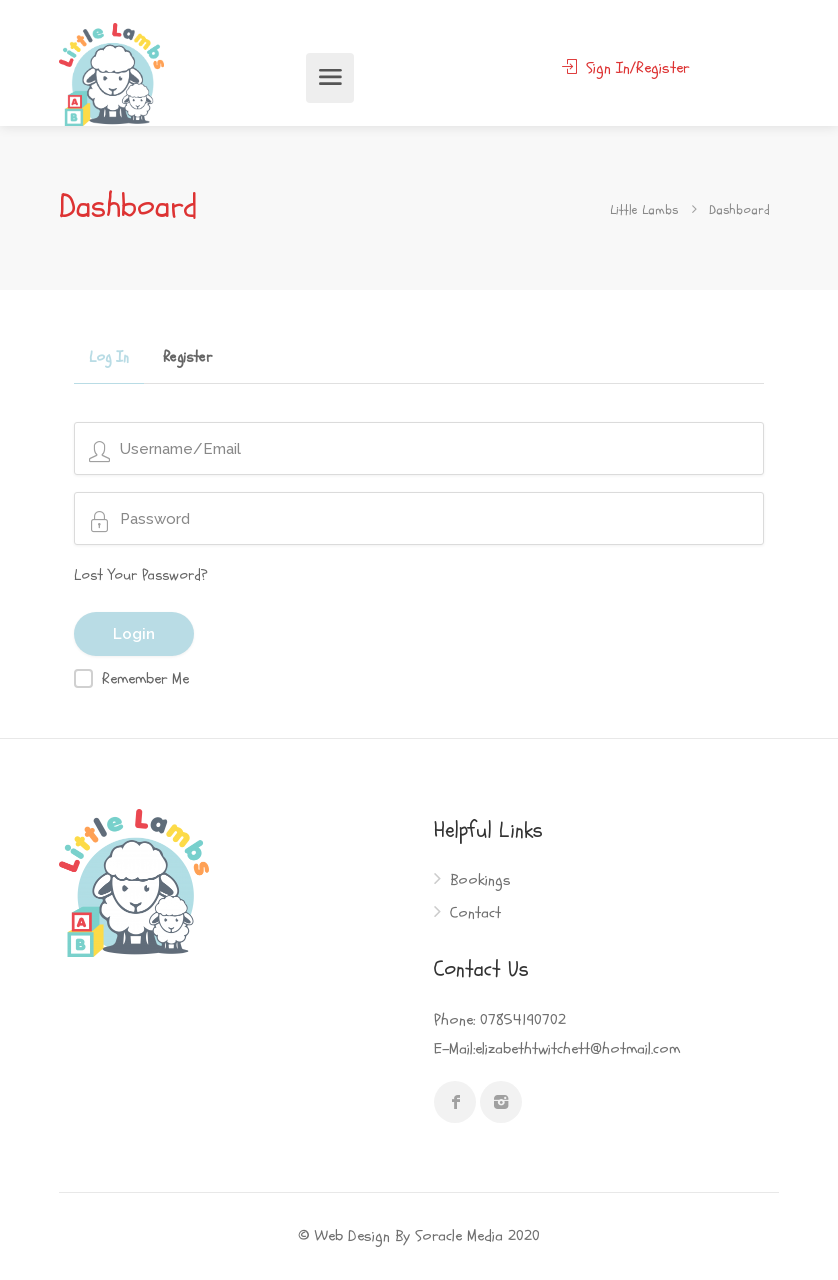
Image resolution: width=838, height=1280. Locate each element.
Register (187, 359)
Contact (475, 913)
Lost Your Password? (141, 575)
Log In (109, 359)
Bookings (480, 880)
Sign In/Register (625, 68)
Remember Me (145, 679)
